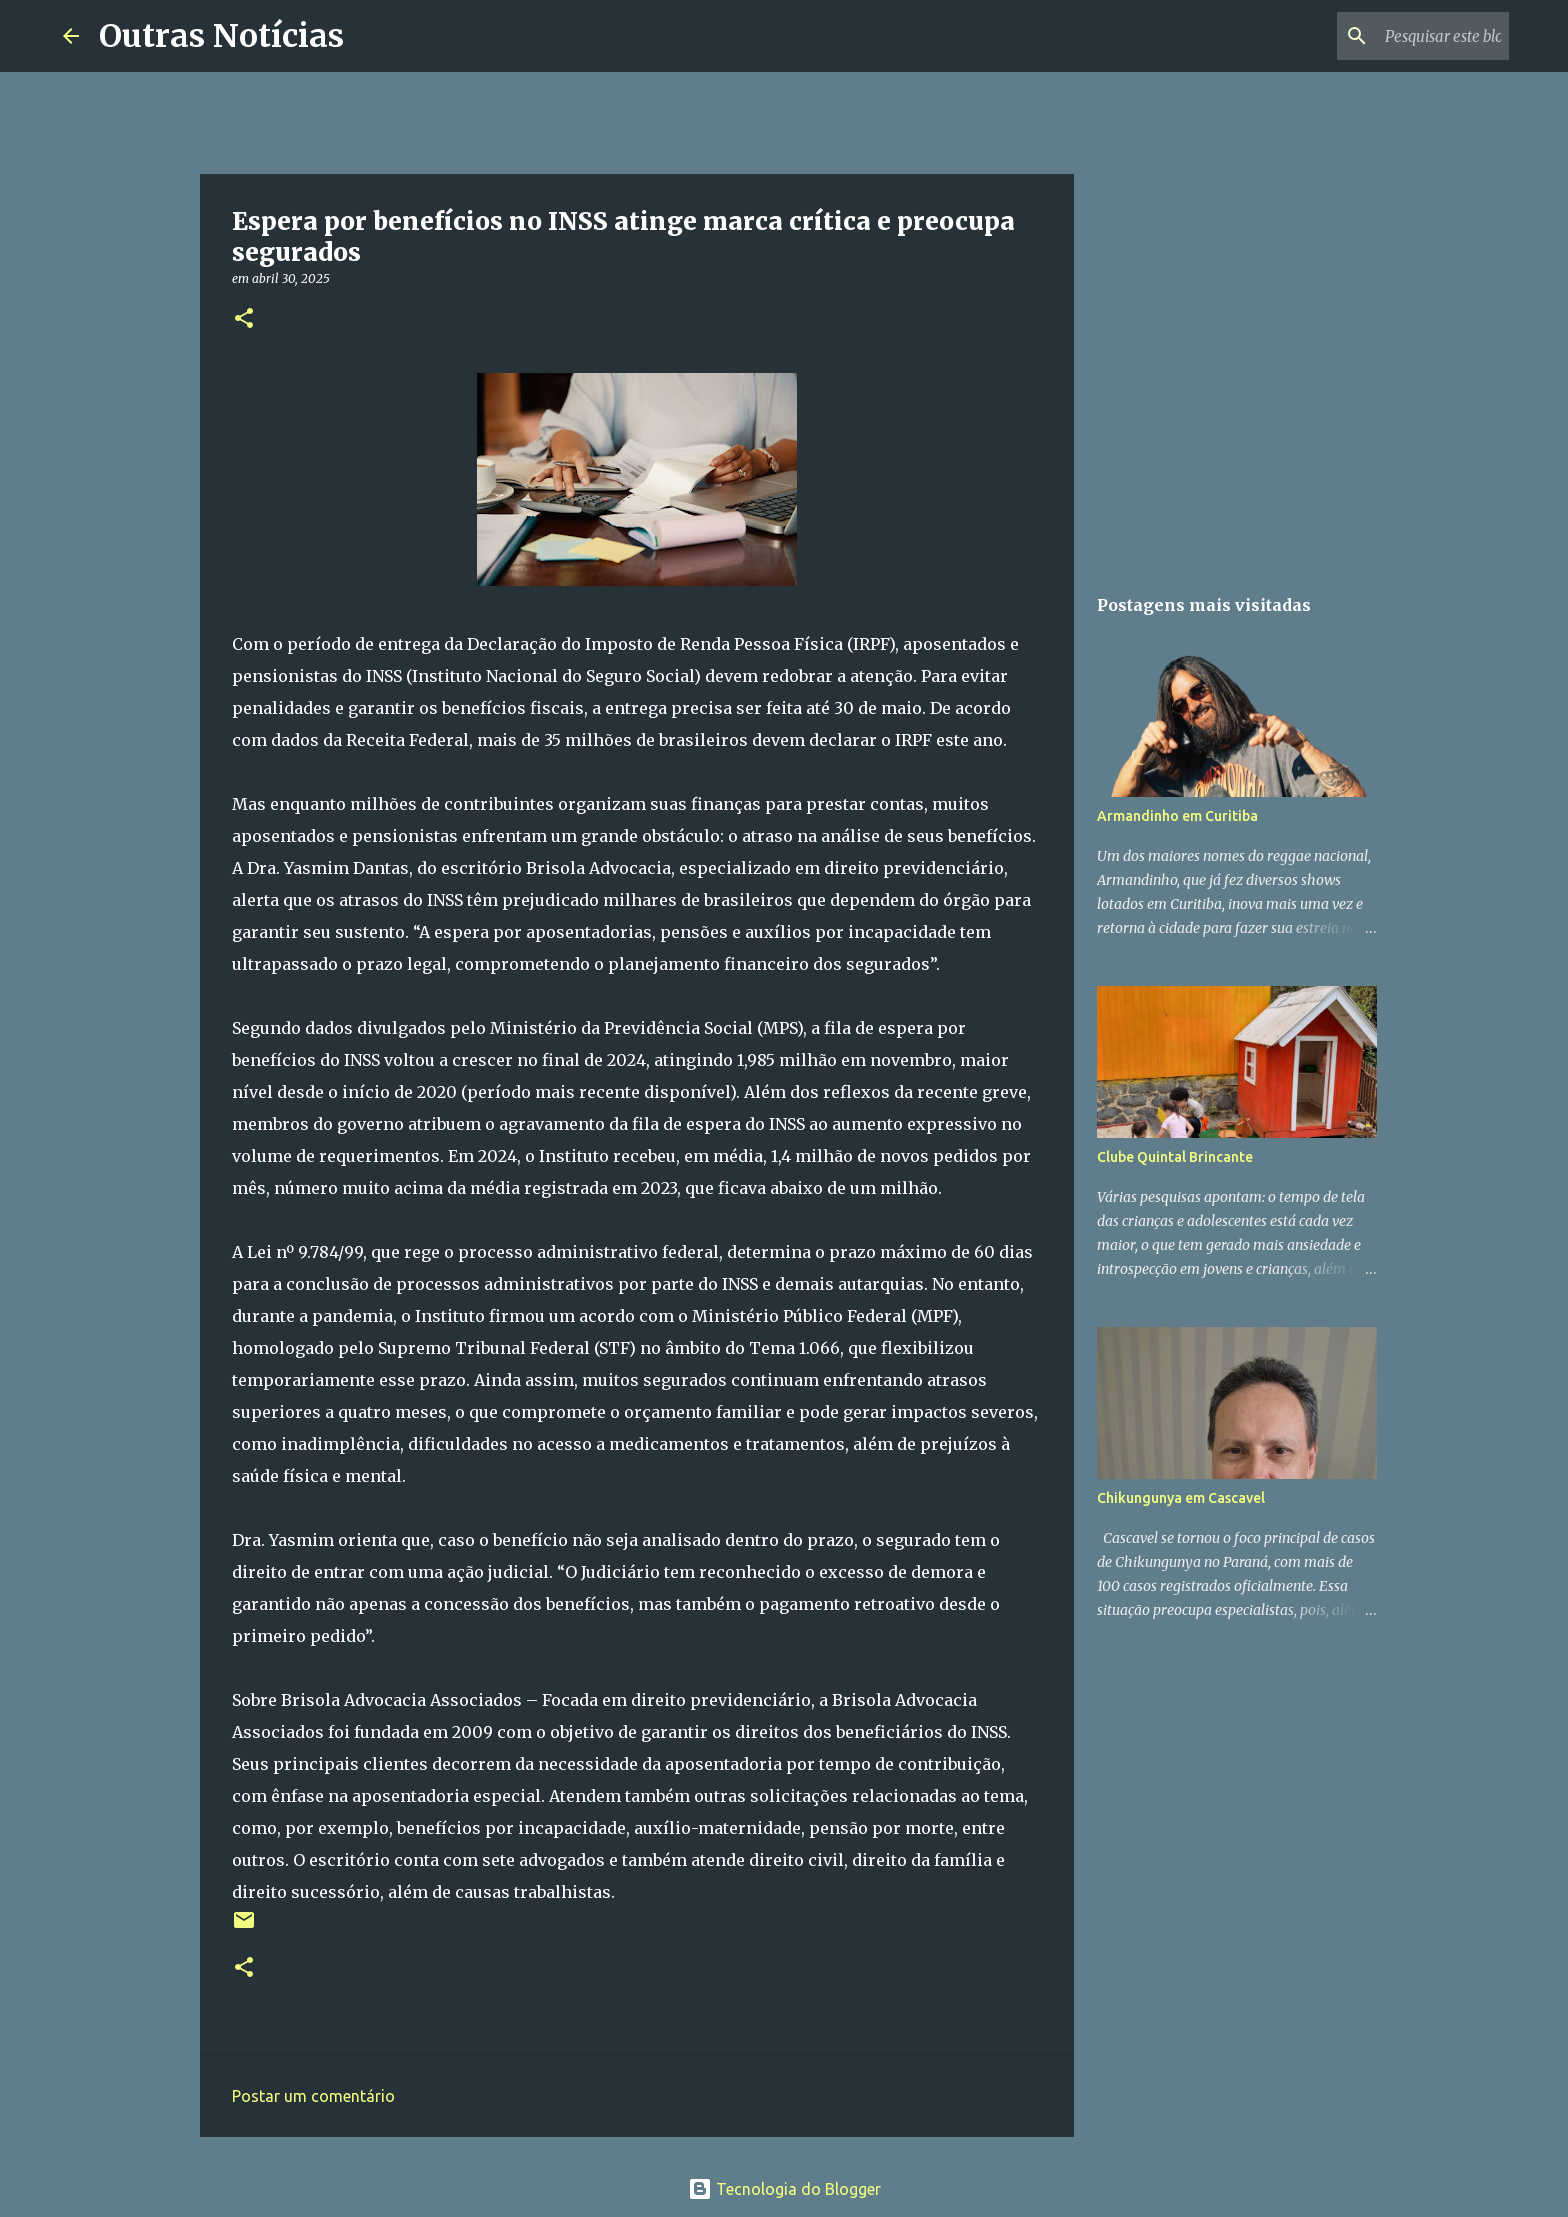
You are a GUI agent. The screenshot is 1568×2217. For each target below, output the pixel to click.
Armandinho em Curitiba (1177, 816)
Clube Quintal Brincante (1175, 1157)
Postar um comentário (313, 2096)
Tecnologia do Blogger (784, 2189)
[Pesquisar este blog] (1404, 36)
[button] (244, 319)
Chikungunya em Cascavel (1181, 1498)
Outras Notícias (221, 36)
